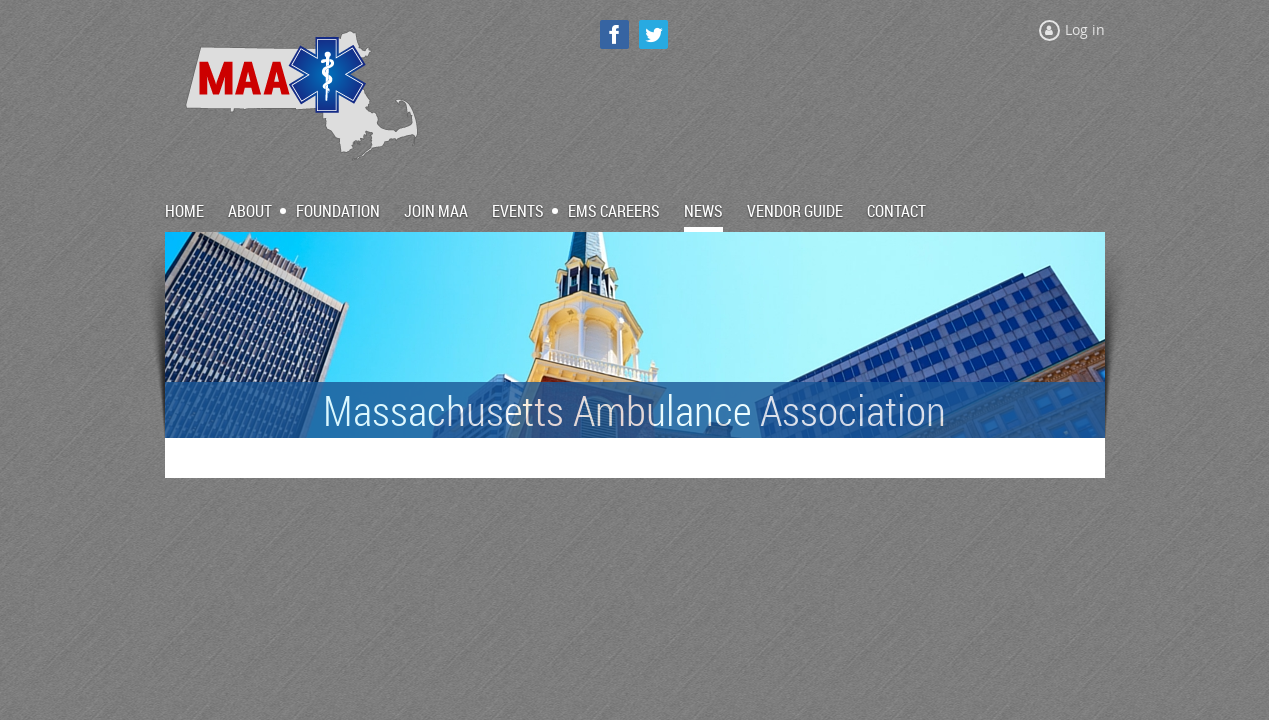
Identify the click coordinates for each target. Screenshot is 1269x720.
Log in (1085, 29)
